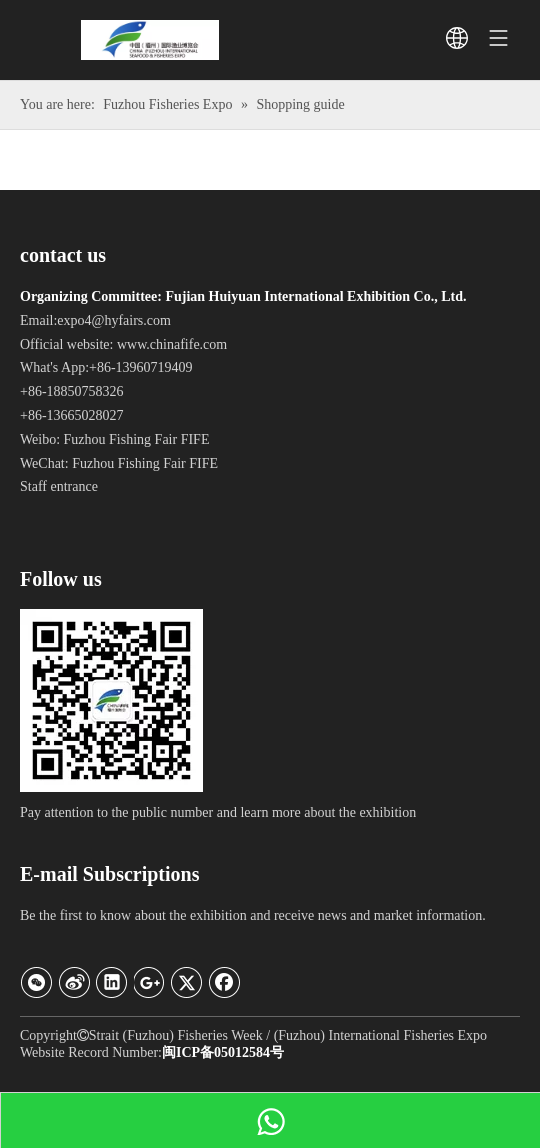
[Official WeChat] (111, 700)
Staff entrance (59, 486)
